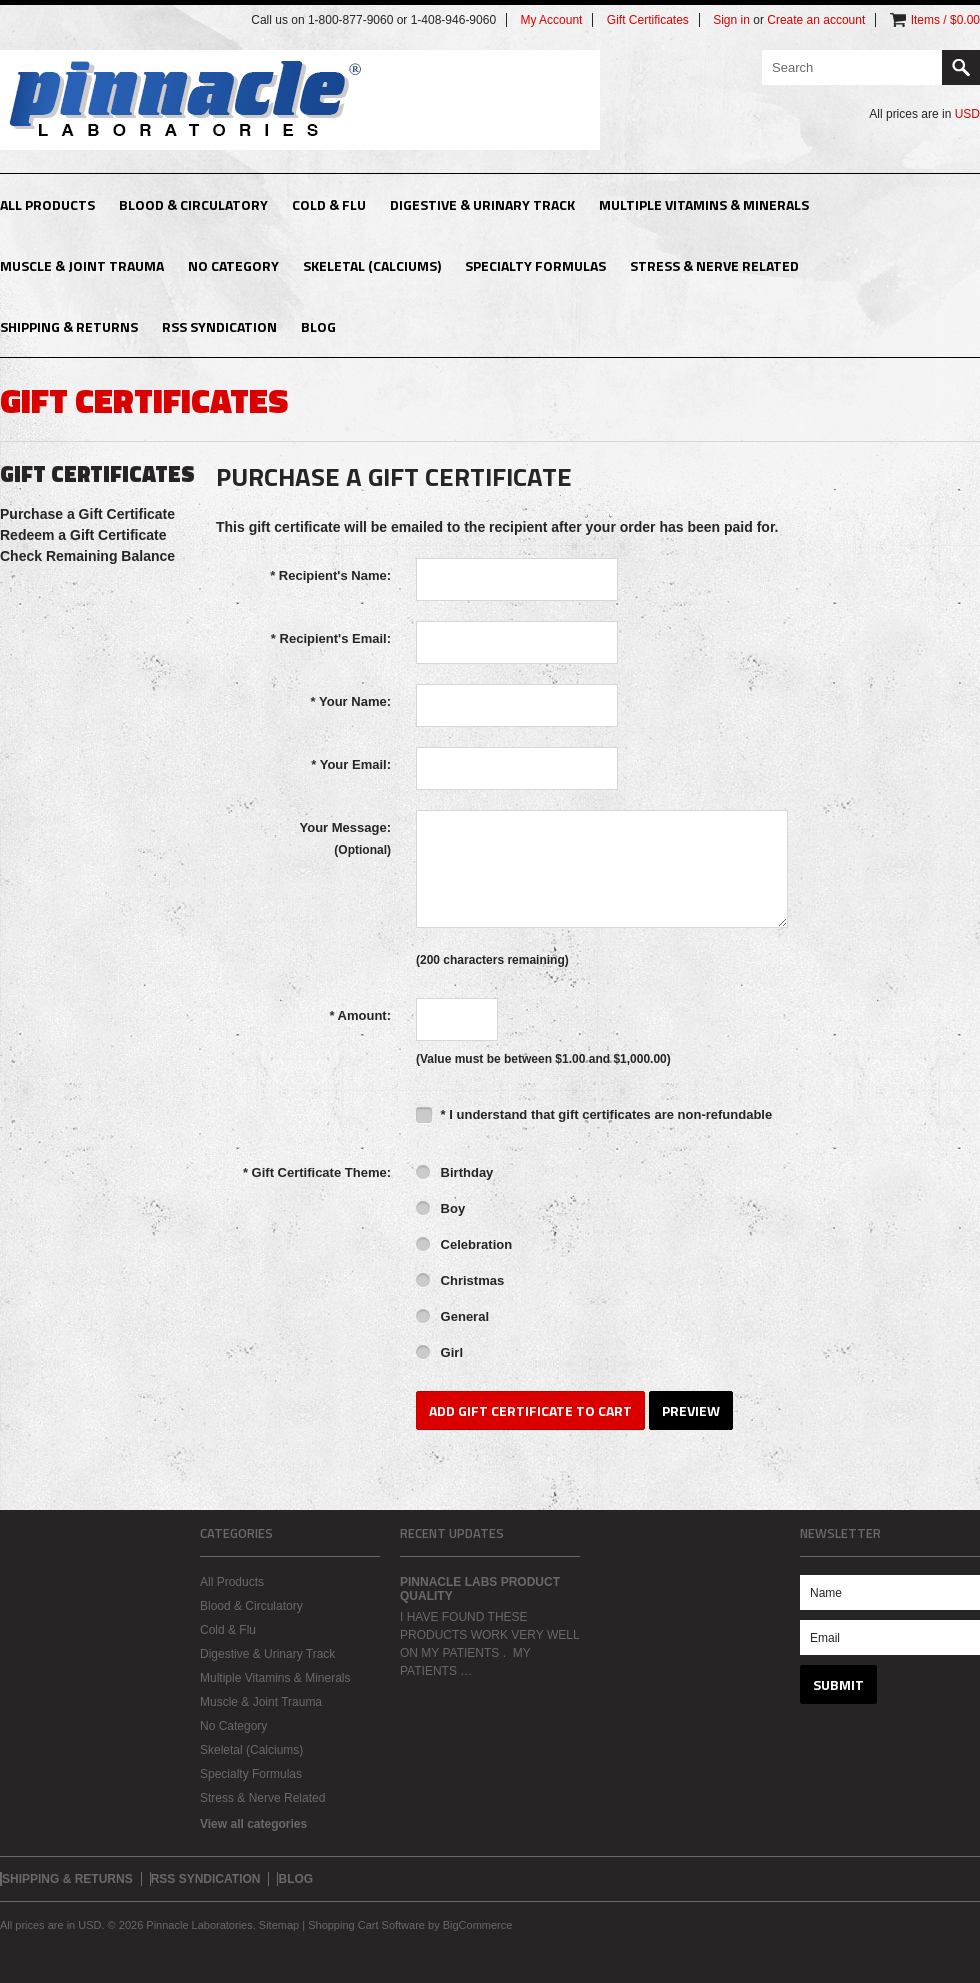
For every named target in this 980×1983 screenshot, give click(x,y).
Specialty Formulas (535, 265)
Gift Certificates (648, 20)
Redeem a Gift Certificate (83, 535)
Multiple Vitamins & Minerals (704, 204)
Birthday (454, 1174)
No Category (233, 265)
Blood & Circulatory (193, 204)
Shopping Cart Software (366, 1925)
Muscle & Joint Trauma (82, 265)
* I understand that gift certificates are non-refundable (594, 1114)
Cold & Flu (329, 204)
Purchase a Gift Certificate (87, 514)
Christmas (460, 1282)
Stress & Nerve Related (714, 265)
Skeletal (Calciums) (372, 265)
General (452, 1318)
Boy (440, 1210)
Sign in (731, 20)
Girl (439, 1354)
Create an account (816, 20)
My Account (551, 20)
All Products (47, 204)
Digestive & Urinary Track (482, 204)
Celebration (464, 1246)
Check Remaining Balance (87, 556)
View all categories (253, 1824)
